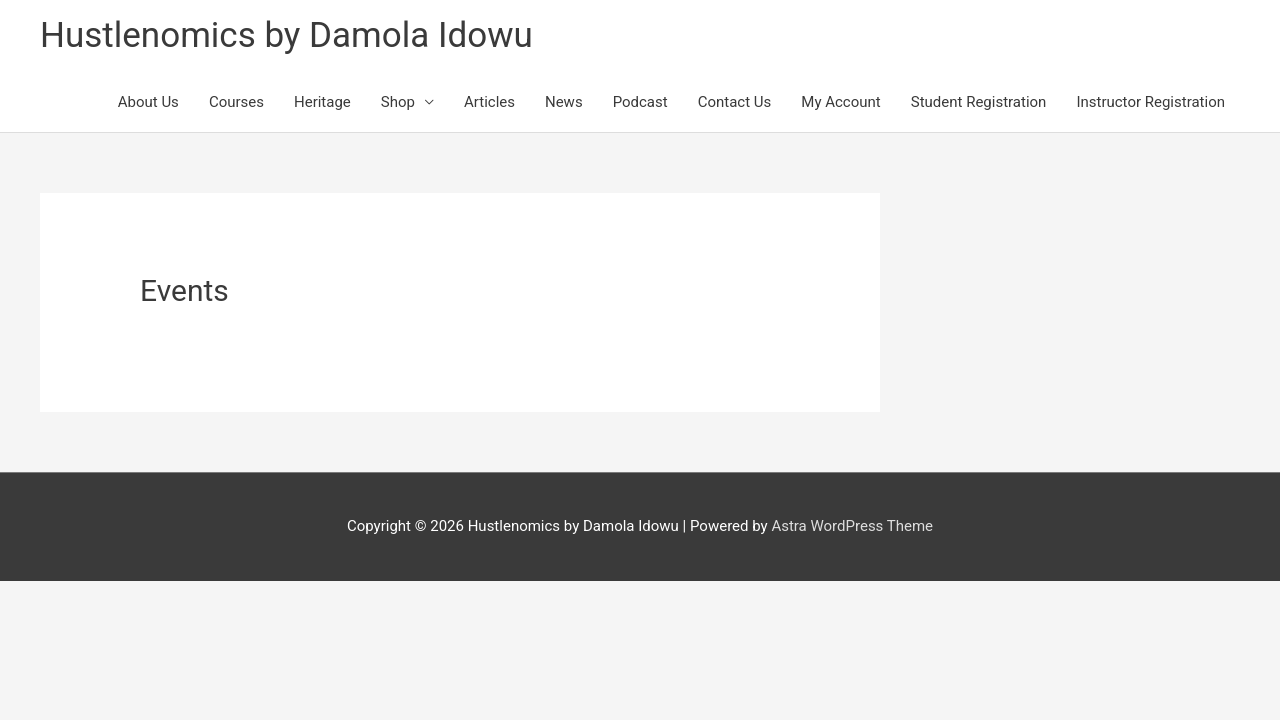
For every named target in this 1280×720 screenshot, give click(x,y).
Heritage (322, 102)
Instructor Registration (1150, 102)
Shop (398, 102)
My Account (840, 102)
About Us (148, 102)
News (564, 102)
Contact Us (735, 102)
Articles (489, 102)
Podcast (640, 102)
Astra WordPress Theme (852, 526)
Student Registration (979, 102)
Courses (236, 102)
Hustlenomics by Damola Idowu (286, 35)
